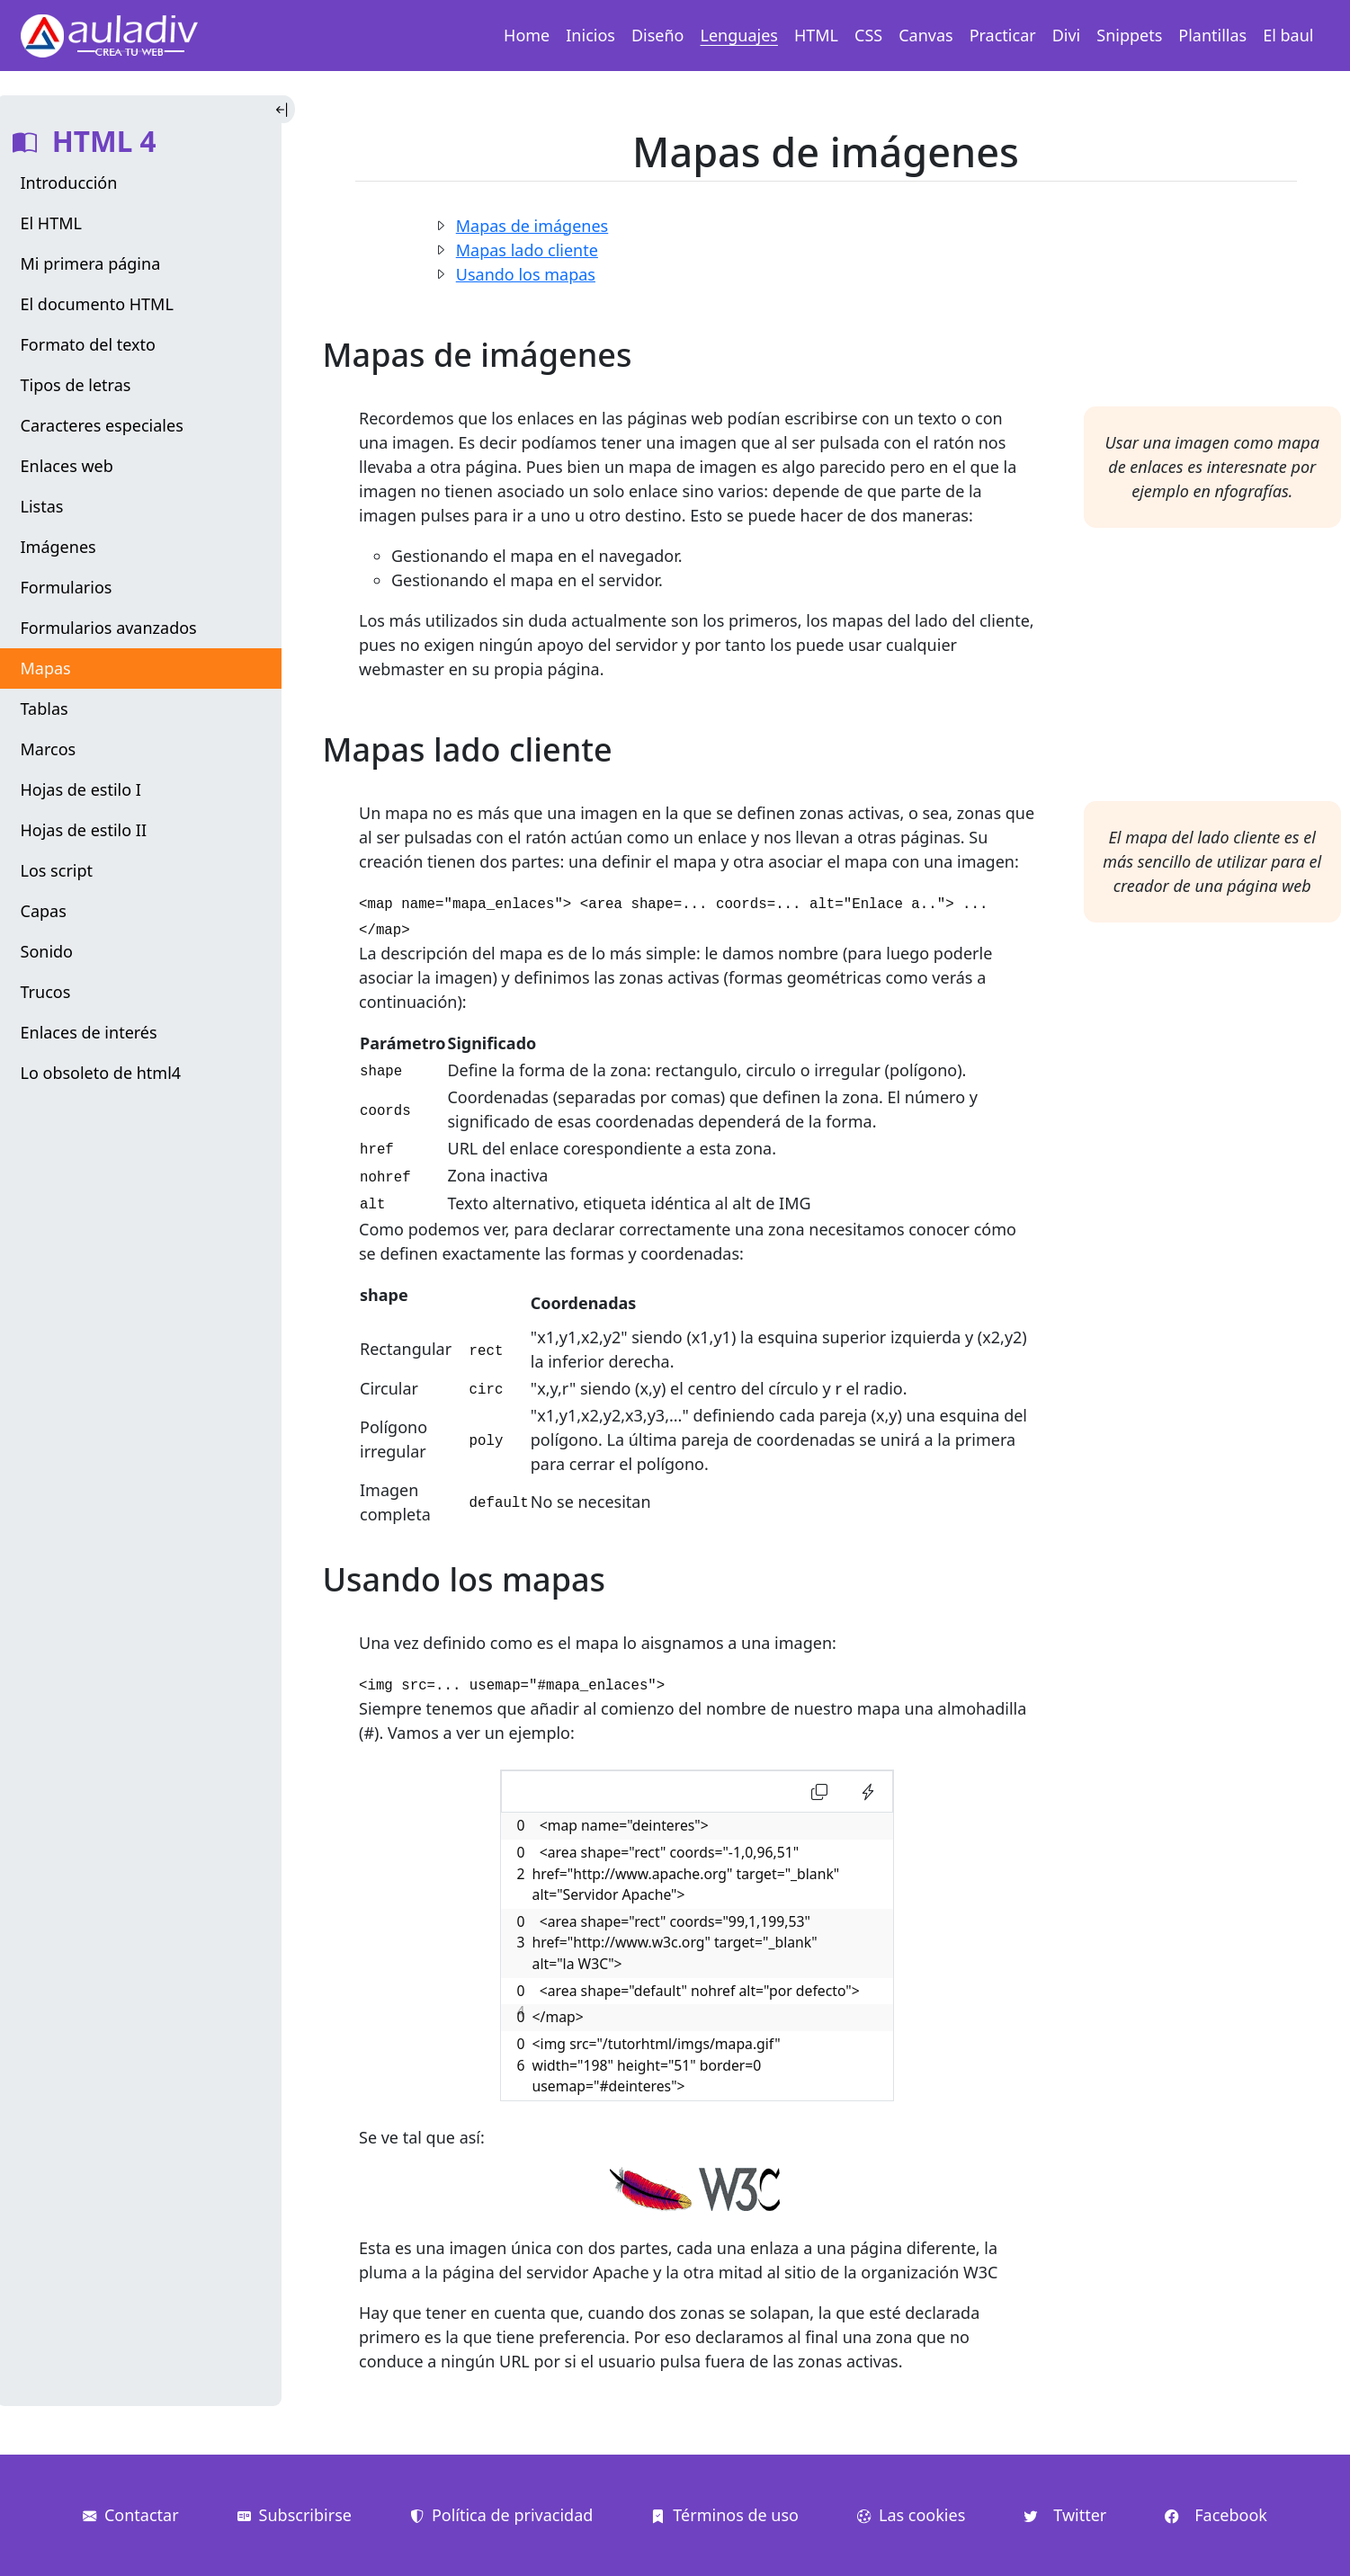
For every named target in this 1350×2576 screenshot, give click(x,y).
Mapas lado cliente (527, 250)
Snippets (1129, 35)
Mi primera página (91, 263)
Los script (57, 870)
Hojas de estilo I (81, 789)
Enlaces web (67, 466)
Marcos (48, 749)
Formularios (66, 587)
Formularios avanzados (109, 627)
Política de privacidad (501, 2515)
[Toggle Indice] (284, 109)
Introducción (69, 182)
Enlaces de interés (89, 1032)
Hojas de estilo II (84, 830)
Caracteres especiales (102, 425)
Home (527, 35)
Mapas (46, 668)
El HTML (51, 223)
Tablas (44, 708)
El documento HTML (97, 304)
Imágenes (58, 546)
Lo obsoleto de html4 (101, 1072)
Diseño (657, 35)
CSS (868, 35)
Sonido (47, 951)
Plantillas (1212, 35)
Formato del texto (88, 344)
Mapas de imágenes (532, 225)
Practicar (1003, 35)
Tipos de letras (76, 385)
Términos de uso (725, 2515)
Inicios (590, 35)
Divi (1066, 35)
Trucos (46, 992)
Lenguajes (739, 35)
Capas (44, 911)
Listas (42, 506)
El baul (1288, 35)
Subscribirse (294, 2515)
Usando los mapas (525, 274)
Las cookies (911, 2515)
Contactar (131, 2515)
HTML (816, 35)
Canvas (925, 35)
